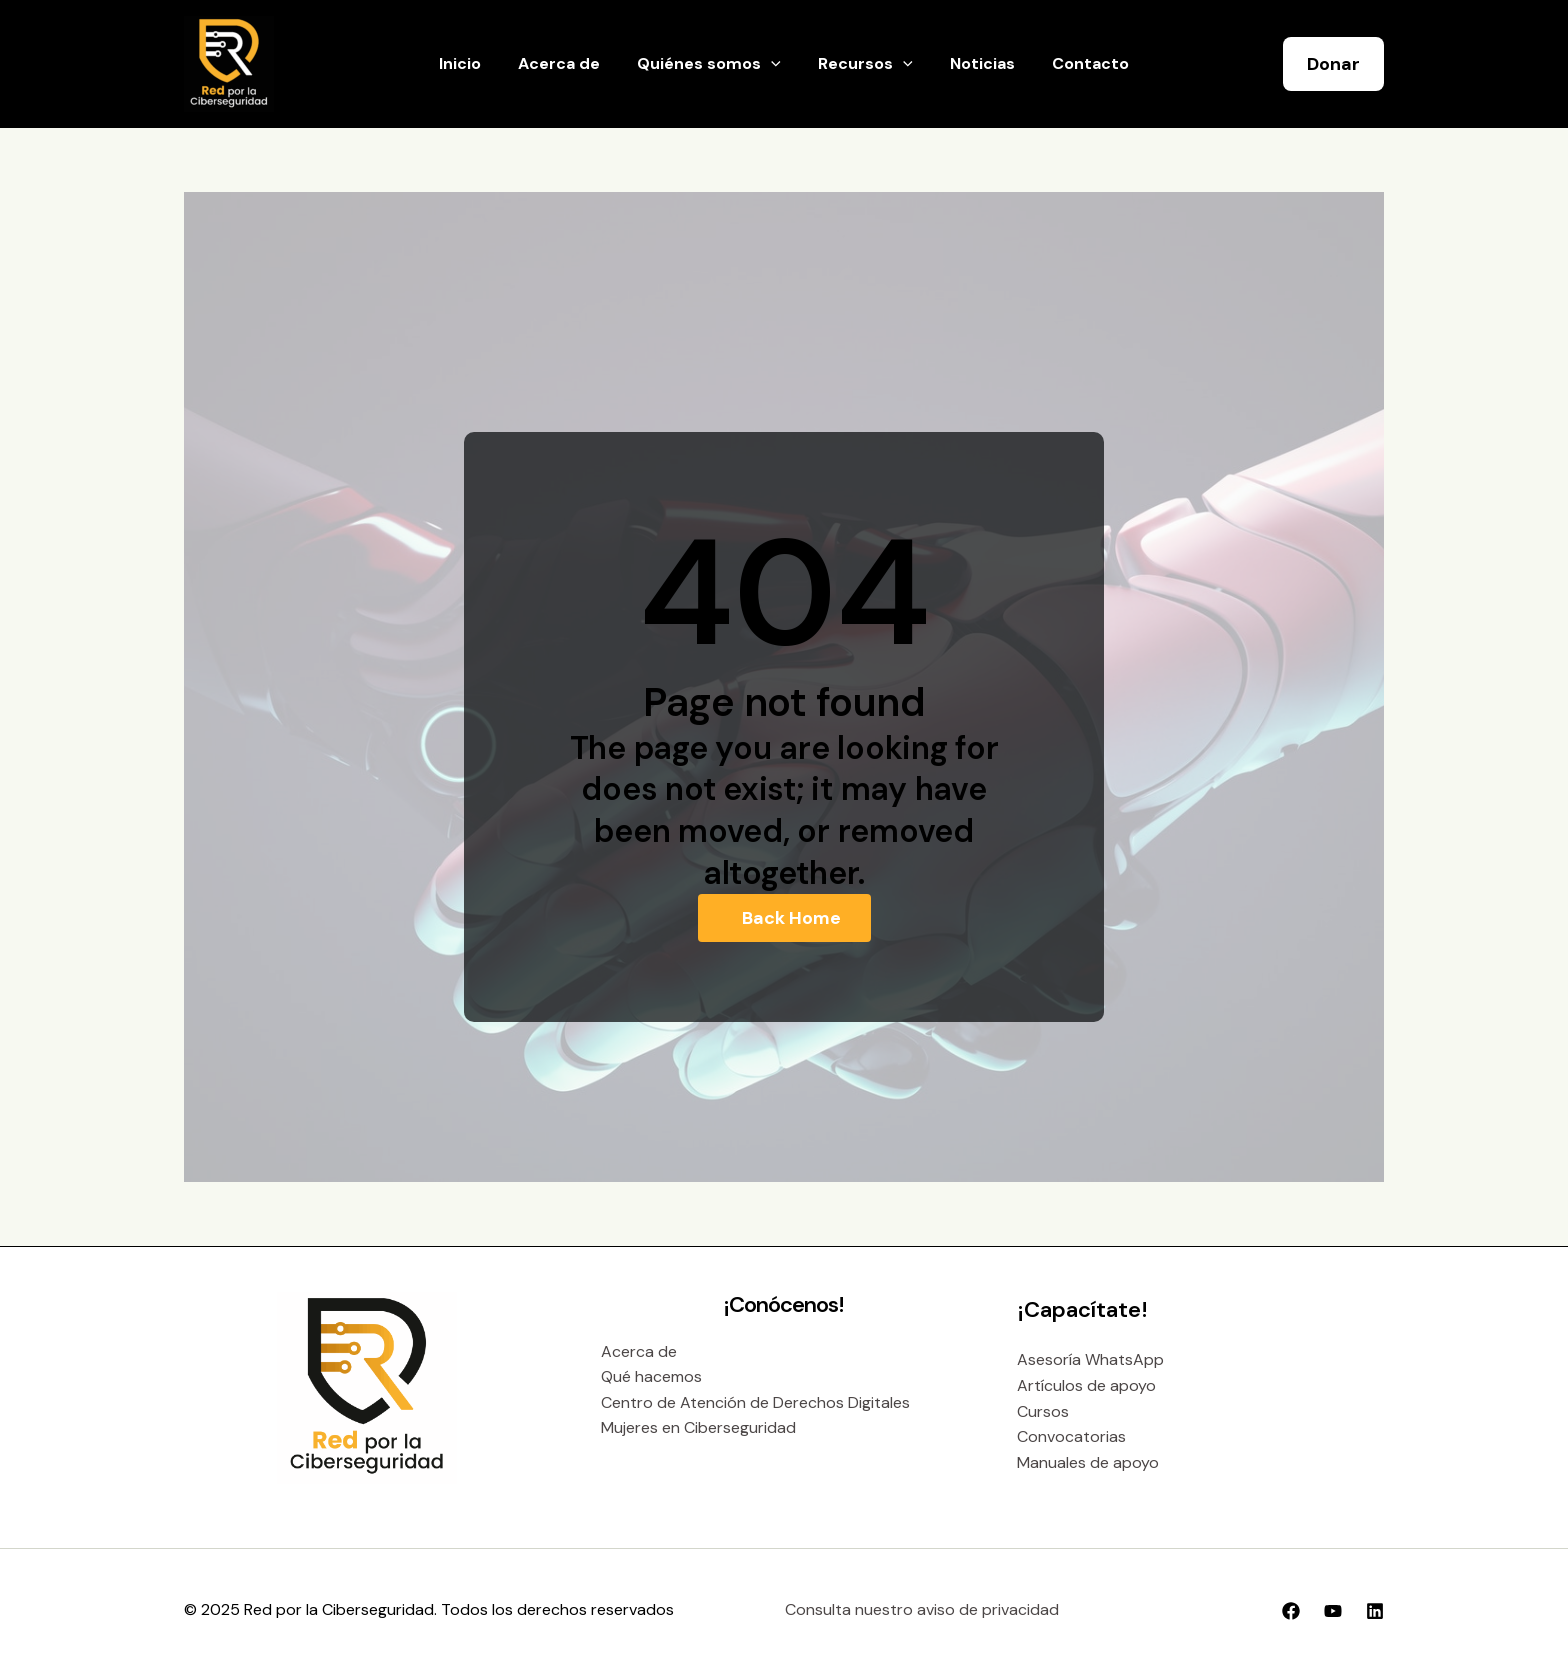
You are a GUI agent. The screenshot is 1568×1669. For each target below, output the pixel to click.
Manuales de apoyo (1088, 1462)
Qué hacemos (651, 1376)
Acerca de (639, 1351)
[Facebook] (1291, 1611)
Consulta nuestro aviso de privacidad (922, 1609)
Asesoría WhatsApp (1090, 1359)
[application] (774, 64)
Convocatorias (1071, 1436)
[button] (1333, 64)
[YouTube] (1333, 1611)
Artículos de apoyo (1086, 1385)
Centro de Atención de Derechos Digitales (755, 1402)
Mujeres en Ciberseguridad (698, 1427)
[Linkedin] (1375, 1611)
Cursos (1043, 1411)
